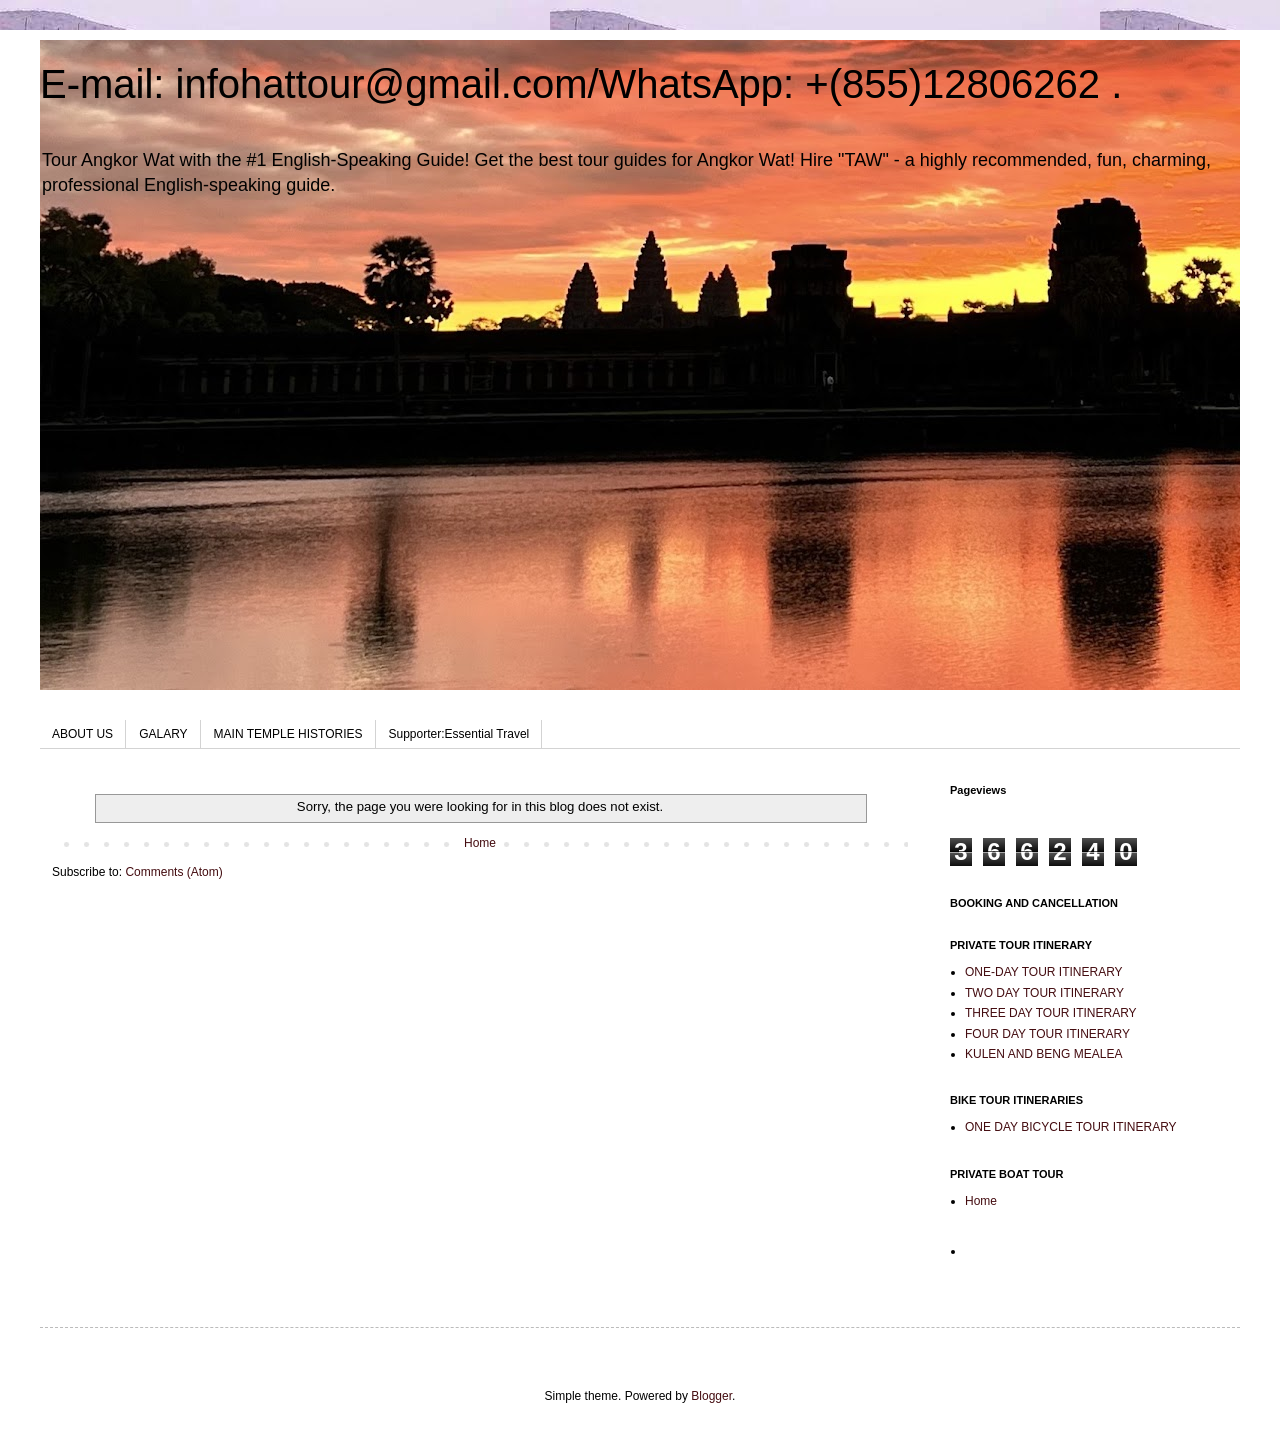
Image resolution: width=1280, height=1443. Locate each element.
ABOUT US (82, 734)
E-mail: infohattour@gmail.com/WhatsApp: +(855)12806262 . (581, 84)
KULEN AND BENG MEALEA (1043, 1054)
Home (480, 843)
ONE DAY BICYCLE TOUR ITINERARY (1071, 1127)
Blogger (711, 1396)
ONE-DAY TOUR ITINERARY (1044, 972)
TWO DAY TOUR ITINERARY (1044, 993)
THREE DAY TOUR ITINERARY (1051, 1013)
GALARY (163, 734)
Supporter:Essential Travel (459, 734)
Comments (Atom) (173, 872)
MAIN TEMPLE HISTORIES (288, 734)
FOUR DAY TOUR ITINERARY (1047, 1034)
